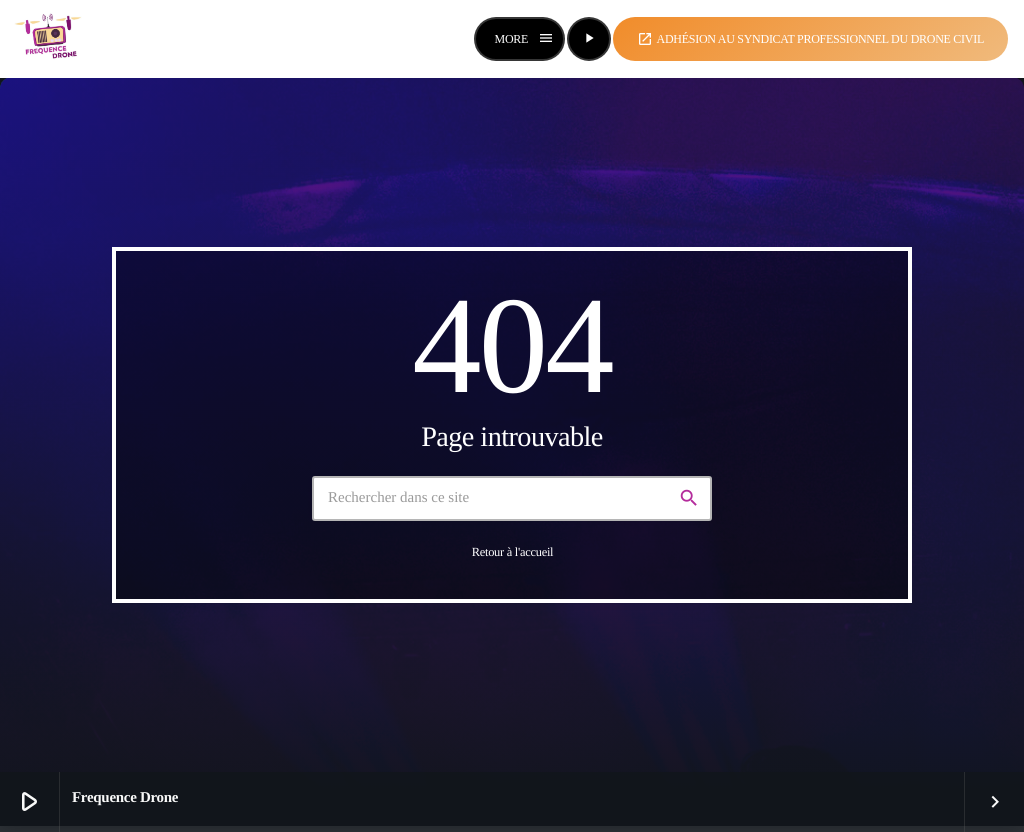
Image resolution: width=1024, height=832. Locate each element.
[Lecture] (589, 39)
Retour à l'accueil (513, 552)
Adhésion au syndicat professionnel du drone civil (810, 39)
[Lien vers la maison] (49, 39)
